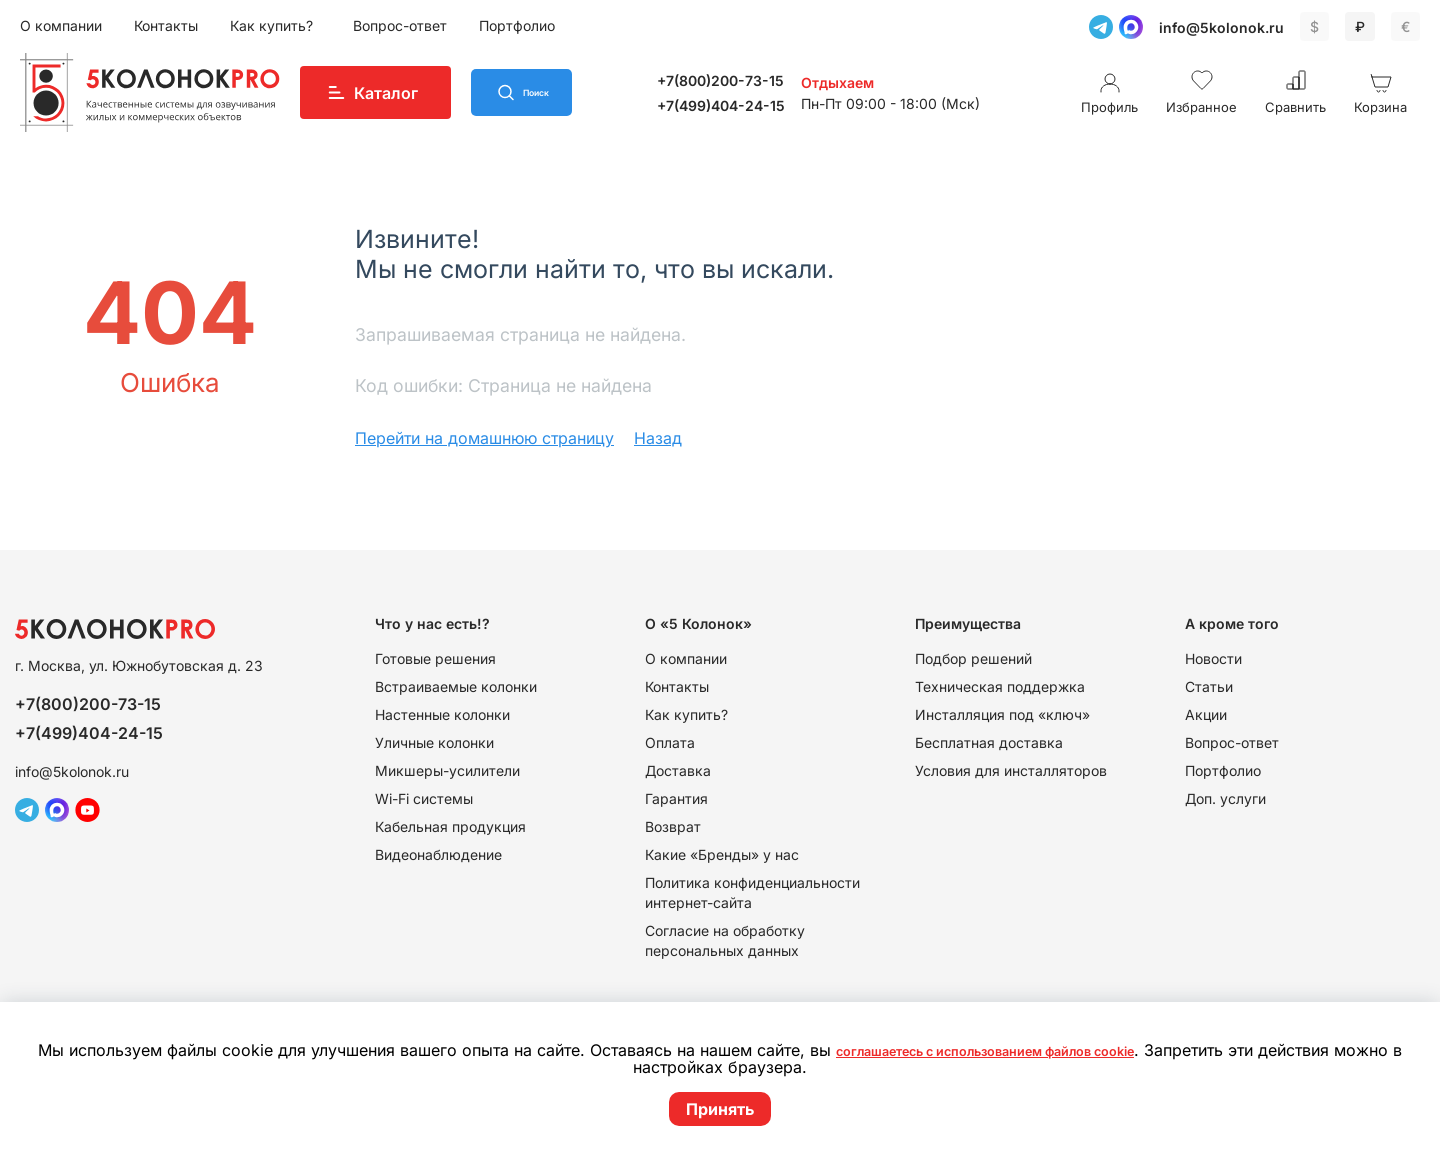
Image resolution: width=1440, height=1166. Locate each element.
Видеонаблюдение (438, 854)
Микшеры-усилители (447, 770)
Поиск (562, 93)
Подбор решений (973, 658)
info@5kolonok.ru (1221, 27)
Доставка (678, 770)
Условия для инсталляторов (1011, 770)
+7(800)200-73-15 (745, 80)
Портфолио (517, 25)
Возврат (673, 826)
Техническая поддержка (1000, 686)
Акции (1206, 714)
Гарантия (676, 798)
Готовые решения (435, 658)
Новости (1213, 658)
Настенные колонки (442, 714)
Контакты (166, 25)
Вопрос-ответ (400, 25)
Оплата (670, 742)
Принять (720, 1109)
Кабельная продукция (450, 826)
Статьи (1209, 686)
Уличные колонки (434, 742)
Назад (658, 438)
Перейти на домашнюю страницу (484, 438)
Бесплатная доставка (989, 742)
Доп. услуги (1225, 798)
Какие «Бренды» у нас (722, 854)
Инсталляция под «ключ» (1002, 714)
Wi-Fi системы (424, 798)
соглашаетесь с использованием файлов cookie (1022, 1051)
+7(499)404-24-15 (746, 105)
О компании (61, 25)
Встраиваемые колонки (456, 686)
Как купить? (273, 25)
